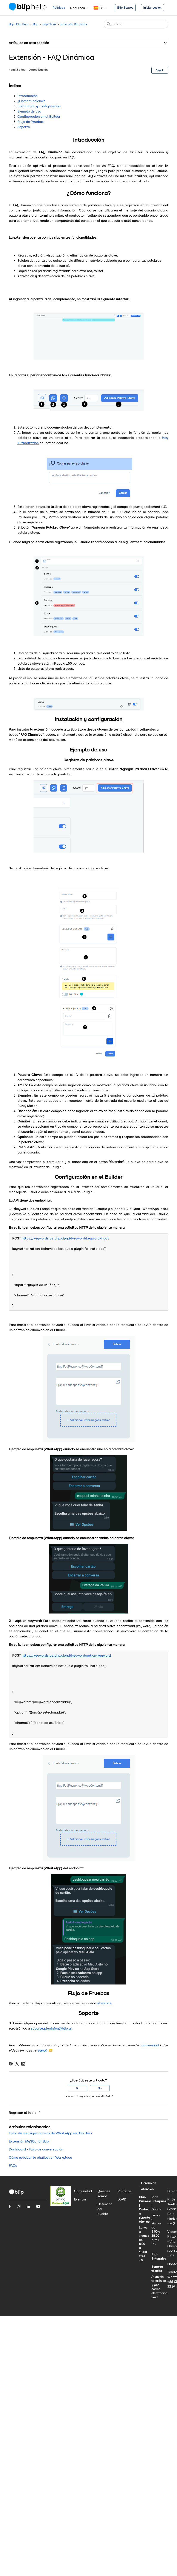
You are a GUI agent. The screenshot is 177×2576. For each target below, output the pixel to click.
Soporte (23, 127)
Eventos (80, 2199)
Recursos (79, 8)
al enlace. (105, 2003)
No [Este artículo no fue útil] (100, 2088)
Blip (35, 24)
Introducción (27, 96)
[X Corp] (17, 2064)
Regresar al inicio (25, 2112)
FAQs (13, 2165)
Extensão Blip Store (73, 24)
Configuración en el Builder (38, 116)
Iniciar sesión (152, 7)
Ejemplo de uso (29, 111)
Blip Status (125, 7)
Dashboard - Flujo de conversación (36, 2149)
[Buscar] (136, 24)
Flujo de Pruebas (30, 122)
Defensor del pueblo (104, 2209)
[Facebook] (11, 2064)
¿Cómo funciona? (31, 101)
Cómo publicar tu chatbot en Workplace (40, 2157)
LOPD (121, 2199)
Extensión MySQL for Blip (29, 2141)
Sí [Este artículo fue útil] (77, 2088)
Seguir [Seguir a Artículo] (160, 70)
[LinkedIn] (23, 2064)
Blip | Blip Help (18, 24)
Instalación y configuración (39, 106)
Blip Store (49, 24)
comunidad (150, 2045)
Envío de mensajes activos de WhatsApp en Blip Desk (50, 2133)
